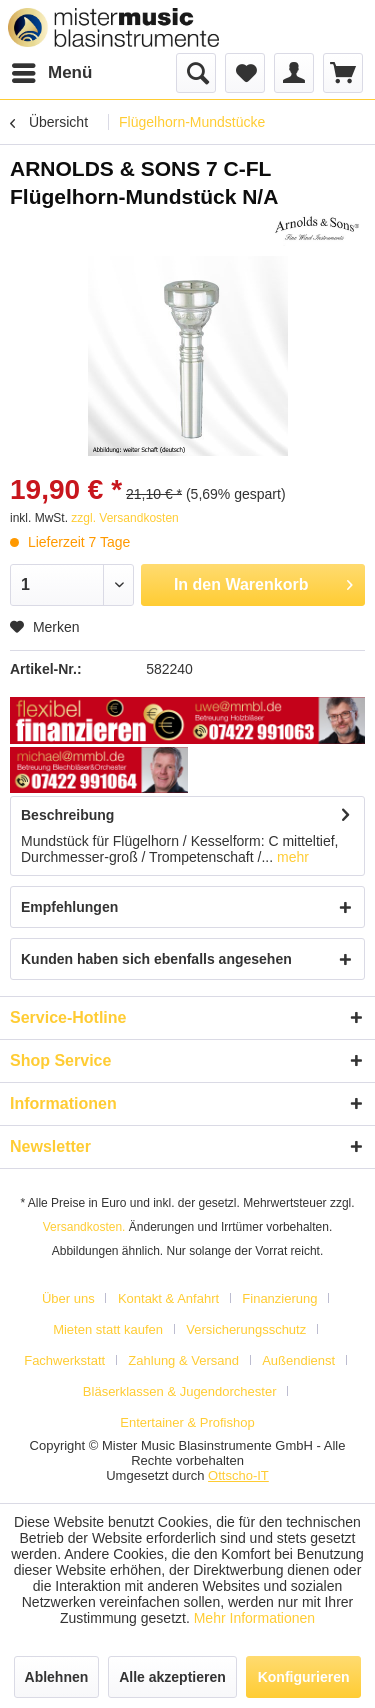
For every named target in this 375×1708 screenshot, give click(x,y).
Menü (52, 69)
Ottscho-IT (238, 1475)
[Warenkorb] (343, 73)
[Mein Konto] (294, 73)
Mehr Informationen (254, 1618)
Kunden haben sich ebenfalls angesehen (156, 959)
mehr (291, 857)
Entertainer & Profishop (187, 1422)
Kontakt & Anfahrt (168, 1298)
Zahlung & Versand (183, 1360)
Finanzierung (279, 1298)
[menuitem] (51, 73)
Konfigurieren (304, 1677)
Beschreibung (67, 815)
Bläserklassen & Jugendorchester (180, 1391)
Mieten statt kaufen (108, 1329)
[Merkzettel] (245, 73)
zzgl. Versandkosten (124, 518)
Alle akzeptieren (172, 1677)
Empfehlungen (69, 907)
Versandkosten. (84, 1227)
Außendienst (298, 1360)
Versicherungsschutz (246, 1329)
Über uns (68, 1298)
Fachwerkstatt (64, 1360)
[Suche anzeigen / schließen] (196, 73)
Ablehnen (57, 1677)
